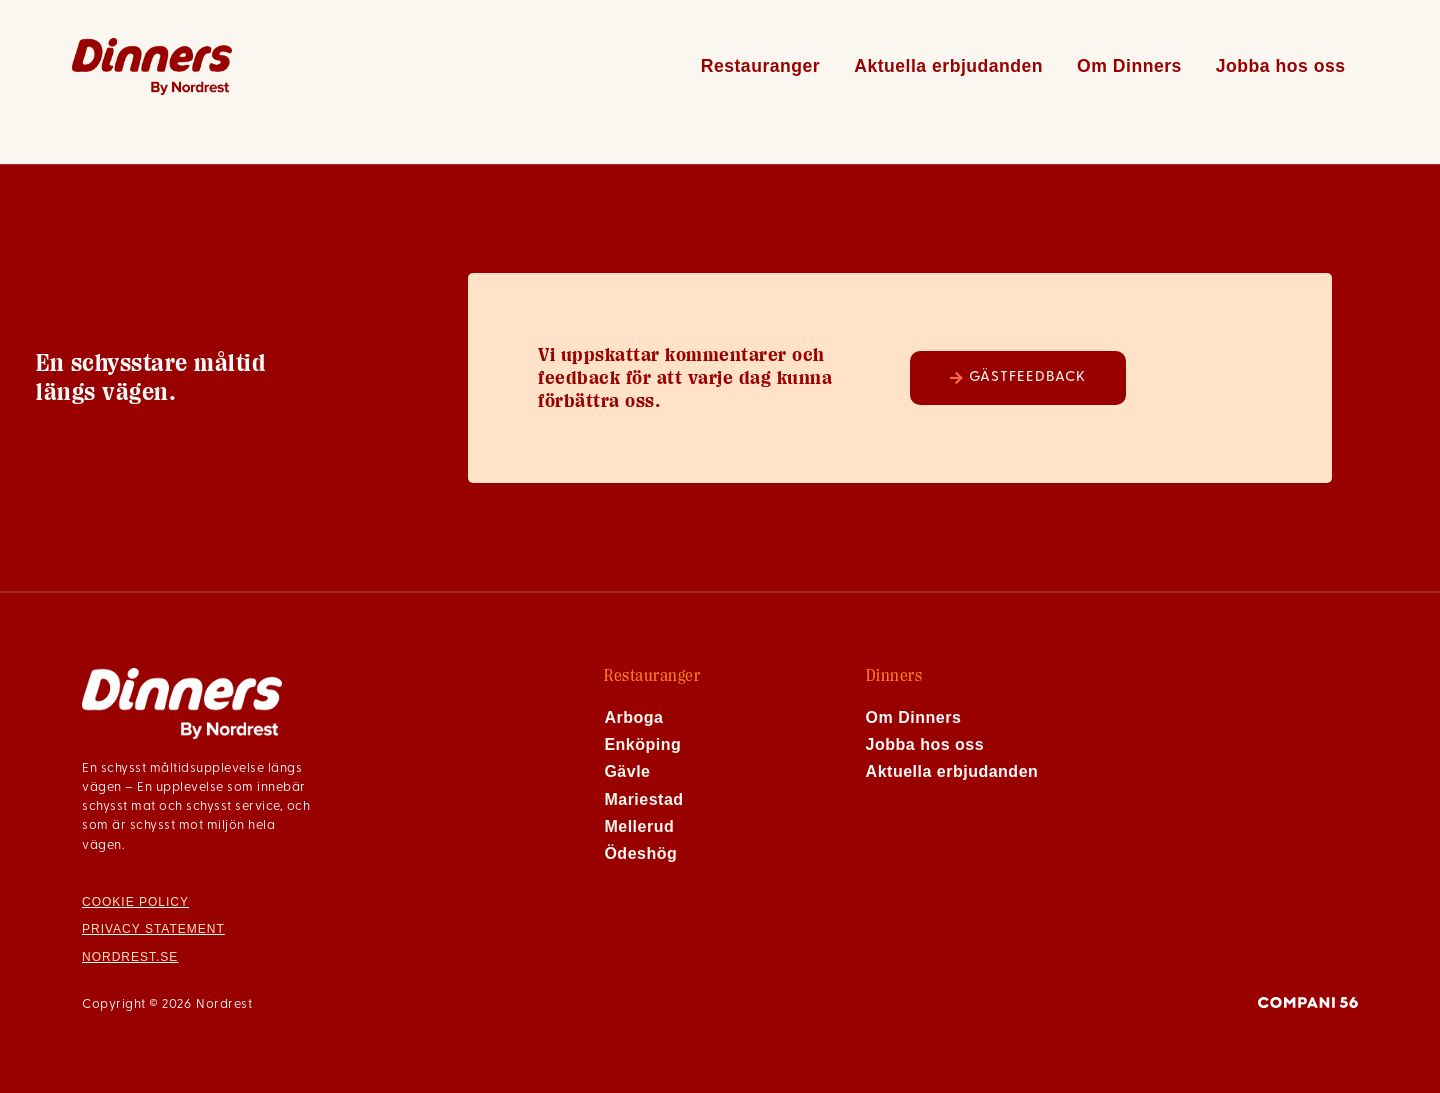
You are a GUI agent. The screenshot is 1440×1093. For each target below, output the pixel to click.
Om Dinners (1129, 66)
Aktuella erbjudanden (948, 66)
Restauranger (760, 66)
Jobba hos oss (1281, 66)
